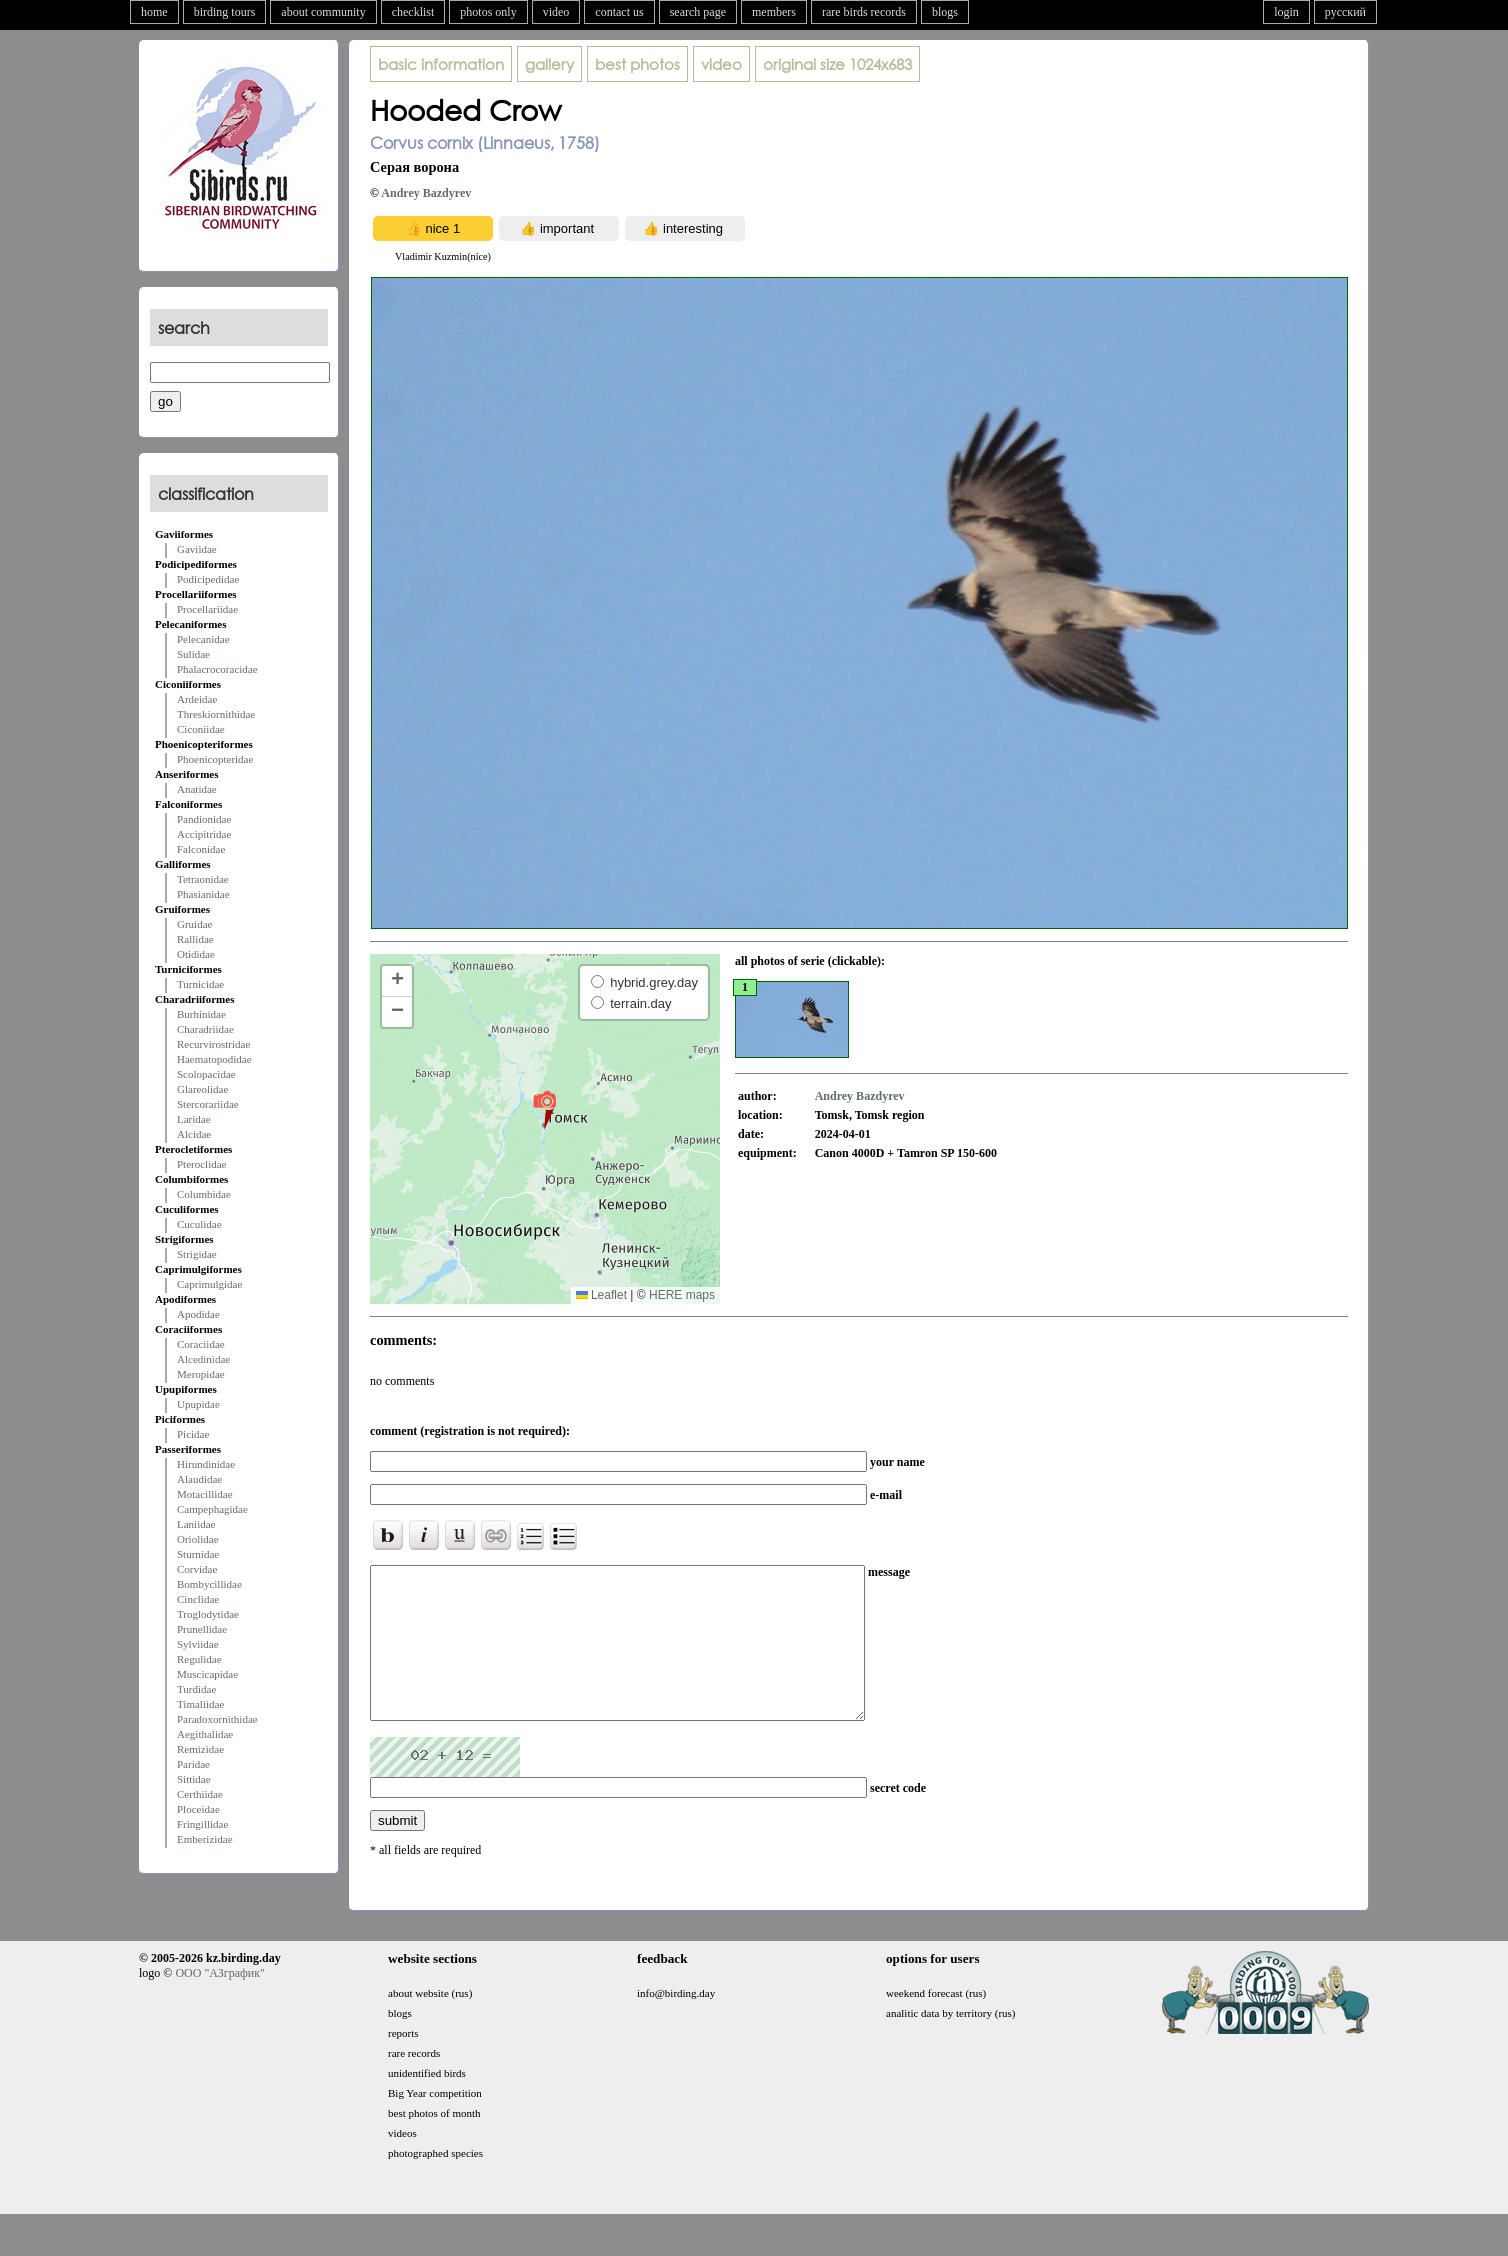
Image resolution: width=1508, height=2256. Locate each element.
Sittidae (194, 1779)
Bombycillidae (209, 1584)
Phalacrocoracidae (217, 669)
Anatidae (197, 789)
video (556, 12)
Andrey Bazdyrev (426, 193)
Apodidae (198, 1314)
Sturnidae (198, 1554)
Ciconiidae (201, 729)
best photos (637, 64)
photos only (488, 12)
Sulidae (193, 654)
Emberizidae (205, 1839)
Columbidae (204, 1194)
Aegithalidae (205, 1734)
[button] (544, 1109)
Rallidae (195, 939)
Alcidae (194, 1134)
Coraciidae (201, 1344)
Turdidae (196, 1689)
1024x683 (837, 64)
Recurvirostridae (213, 1044)
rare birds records (864, 12)
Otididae (196, 954)
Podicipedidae (208, 579)
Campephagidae (212, 1509)
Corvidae (197, 1569)
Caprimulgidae (209, 1284)
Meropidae (201, 1374)
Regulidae (199, 1659)
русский (1345, 12)
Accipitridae (204, 834)
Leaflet (601, 1295)
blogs (945, 12)
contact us (619, 12)
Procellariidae (207, 609)
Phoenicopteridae (215, 759)
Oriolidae (198, 1539)
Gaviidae (197, 549)
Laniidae (196, 1524)
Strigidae (197, 1254)
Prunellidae (202, 1629)
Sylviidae (198, 1644)
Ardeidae (197, 699)
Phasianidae (203, 894)
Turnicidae (200, 984)
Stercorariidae (208, 1104)
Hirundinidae (206, 1464)
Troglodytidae (208, 1614)
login (1286, 12)
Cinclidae (198, 1599)
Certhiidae (200, 1794)
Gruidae (194, 924)
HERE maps (682, 1295)
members (774, 12)
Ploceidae (198, 1809)
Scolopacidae (206, 1074)
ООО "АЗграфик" (219, 2003)
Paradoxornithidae (217, 1719)
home (154, 12)
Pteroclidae (201, 1164)
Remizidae (200, 1749)
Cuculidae (199, 1224)
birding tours (225, 12)
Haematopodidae (214, 1059)
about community (323, 12)
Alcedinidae (203, 1359)
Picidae (193, 1434)
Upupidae (198, 1404)
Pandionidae (204, 819)
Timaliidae (200, 1704)
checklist (413, 12)
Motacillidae (205, 1494)
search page (698, 12)
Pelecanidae (203, 639)
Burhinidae (201, 1014)
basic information (441, 64)
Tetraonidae (203, 879)
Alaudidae (199, 1479)
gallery (549, 64)
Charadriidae (205, 1029)
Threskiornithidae (216, 714)
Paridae (193, 1764)
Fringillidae (202, 1824)
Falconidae (201, 849)
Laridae (194, 1119)
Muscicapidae (207, 1674)
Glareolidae (202, 1089)
